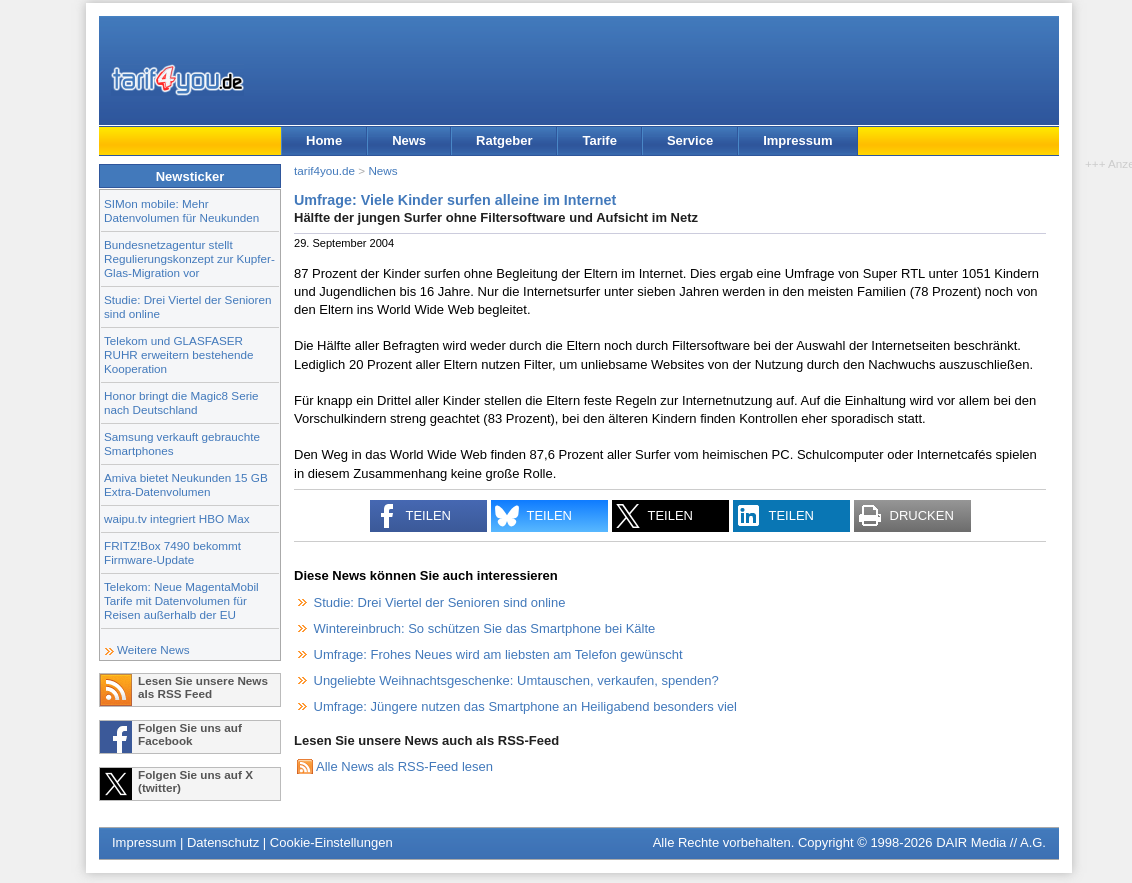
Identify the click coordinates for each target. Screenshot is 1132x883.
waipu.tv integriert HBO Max (177, 518)
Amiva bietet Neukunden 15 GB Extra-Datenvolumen (186, 484)
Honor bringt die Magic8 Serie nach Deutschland (181, 402)
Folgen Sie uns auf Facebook (190, 734)
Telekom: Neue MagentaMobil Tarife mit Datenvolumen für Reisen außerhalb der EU (181, 600)
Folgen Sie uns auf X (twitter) (195, 781)
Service (690, 140)
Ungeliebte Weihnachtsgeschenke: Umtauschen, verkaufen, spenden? (516, 680)
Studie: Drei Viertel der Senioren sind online (440, 602)
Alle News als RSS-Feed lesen (404, 766)
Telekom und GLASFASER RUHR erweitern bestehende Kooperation (178, 354)
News (409, 140)
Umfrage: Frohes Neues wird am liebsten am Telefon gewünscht (498, 654)
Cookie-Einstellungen (331, 842)
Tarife (599, 140)
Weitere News (153, 649)
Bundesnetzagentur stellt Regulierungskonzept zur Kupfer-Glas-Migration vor (189, 258)
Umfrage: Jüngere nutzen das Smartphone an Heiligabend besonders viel (525, 706)
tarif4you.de (324, 170)
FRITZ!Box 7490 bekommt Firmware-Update (172, 552)
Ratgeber (504, 140)
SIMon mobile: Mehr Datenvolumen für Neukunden (181, 210)
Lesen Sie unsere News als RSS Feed (203, 687)
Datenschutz (223, 842)
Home (324, 140)
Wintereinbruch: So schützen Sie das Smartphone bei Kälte (485, 628)
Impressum (797, 140)
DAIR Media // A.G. (991, 842)
